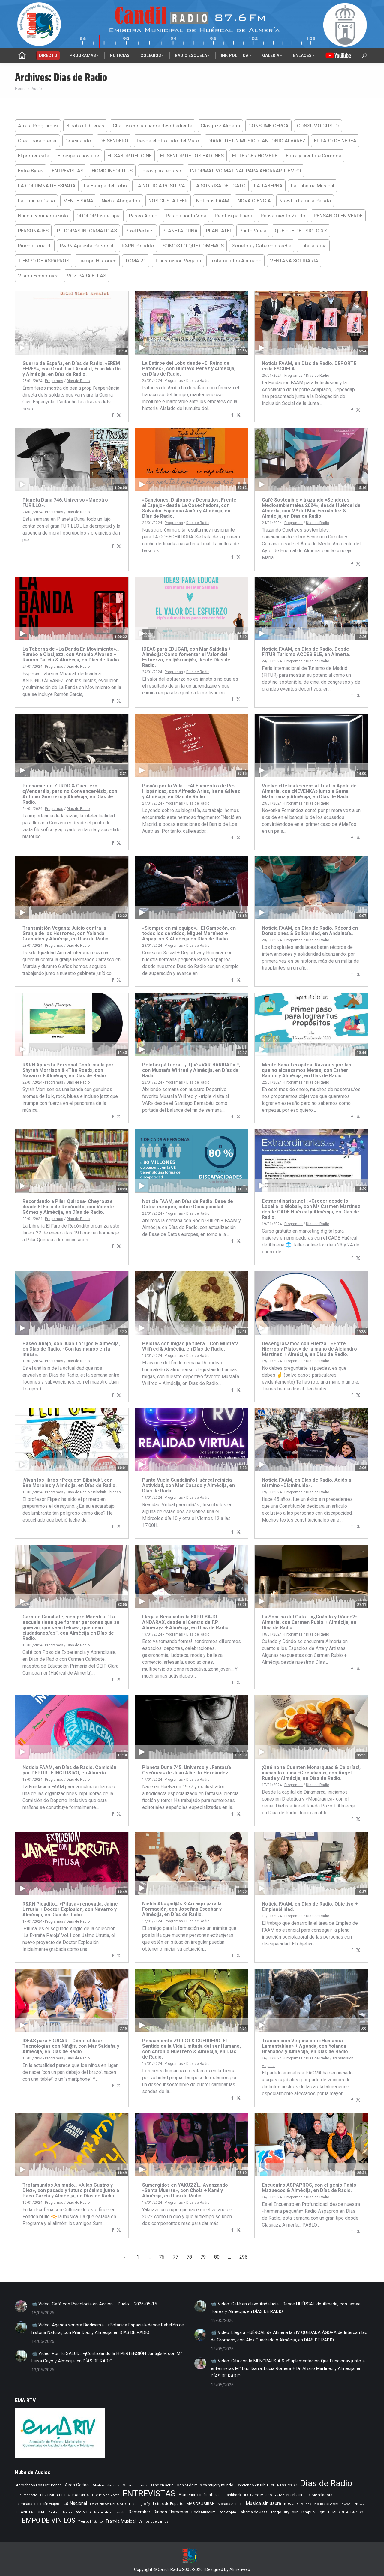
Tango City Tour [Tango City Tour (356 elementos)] (284, 2512)
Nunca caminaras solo (43, 216)
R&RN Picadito (138, 246)
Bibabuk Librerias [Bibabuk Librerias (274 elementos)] (106, 2485)
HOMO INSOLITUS (112, 171)
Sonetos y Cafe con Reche (261, 246)
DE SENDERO (114, 141)
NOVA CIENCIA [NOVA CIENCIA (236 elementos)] (352, 2504)
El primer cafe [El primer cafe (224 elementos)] (26, 2495)
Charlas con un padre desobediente (152, 126)
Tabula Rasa (313, 246)
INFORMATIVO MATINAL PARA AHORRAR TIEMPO (245, 171)
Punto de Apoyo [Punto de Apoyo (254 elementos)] (60, 2512)
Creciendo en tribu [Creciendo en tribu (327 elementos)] (252, 2485)
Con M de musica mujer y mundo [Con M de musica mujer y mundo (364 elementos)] (205, 2485)
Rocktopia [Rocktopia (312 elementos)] (227, 2512)
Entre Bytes (31, 171)
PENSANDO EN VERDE (338, 216)
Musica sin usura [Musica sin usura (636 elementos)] (263, 2503)
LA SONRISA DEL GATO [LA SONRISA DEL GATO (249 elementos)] (108, 2504)
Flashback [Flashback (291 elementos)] (232, 2495)
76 (161, 2257)
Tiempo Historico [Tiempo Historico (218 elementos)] (90, 2522)
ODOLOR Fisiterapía (98, 216)
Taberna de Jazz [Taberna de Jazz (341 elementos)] (253, 2512)
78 (189, 2257)
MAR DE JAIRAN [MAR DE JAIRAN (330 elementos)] (201, 2503)
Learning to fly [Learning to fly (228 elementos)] (139, 2504)
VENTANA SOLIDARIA (294, 261)
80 (217, 2257)
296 (243, 2257)
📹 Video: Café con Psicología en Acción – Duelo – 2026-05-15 (94, 2304)
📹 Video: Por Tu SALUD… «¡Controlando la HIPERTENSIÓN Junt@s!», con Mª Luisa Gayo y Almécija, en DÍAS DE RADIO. (107, 2357)
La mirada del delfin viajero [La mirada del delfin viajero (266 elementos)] (38, 2504)
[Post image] (21, 2306)
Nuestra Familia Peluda (305, 201)
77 (175, 2257)
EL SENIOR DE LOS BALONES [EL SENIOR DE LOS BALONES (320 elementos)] (64, 2495)
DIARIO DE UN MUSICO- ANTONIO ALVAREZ (257, 141)
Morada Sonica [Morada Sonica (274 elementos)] (230, 2504)
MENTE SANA (78, 201)
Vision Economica (38, 276)
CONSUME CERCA (268, 126)
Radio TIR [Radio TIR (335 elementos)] (83, 2512)
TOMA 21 (135, 261)
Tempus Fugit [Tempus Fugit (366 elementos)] (313, 2512)
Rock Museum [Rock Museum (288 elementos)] (203, 2512)
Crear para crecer (37, 141)
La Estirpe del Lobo (105, 186)
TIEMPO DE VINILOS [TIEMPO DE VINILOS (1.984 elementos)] (45, 2520)
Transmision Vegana (178, 261)
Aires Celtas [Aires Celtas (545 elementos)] (77, 2485)
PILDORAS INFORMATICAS (87, 231)
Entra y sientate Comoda (313, 156)
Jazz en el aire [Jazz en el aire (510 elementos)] (289, 2494)
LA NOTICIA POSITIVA (160, 186)
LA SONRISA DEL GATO (220, 186)
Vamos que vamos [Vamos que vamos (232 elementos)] (153, 2522)
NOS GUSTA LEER (168, 201)
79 (203, 2257)
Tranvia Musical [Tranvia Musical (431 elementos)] (121, 2521)
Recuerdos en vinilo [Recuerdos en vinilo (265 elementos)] (109, 2512)
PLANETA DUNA (180, 231)
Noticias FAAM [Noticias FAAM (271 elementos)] (326, 2504)
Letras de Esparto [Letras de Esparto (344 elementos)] (168, 2503)
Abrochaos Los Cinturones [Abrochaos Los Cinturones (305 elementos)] (39, 2485)
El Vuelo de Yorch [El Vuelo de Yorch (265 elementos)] (106, 2495)
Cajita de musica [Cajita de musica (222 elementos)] (135, 2485)
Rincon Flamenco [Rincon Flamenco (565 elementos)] (170, 2512)
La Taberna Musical (312, 186)
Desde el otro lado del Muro (168, 141)
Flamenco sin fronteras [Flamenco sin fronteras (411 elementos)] (200, 2494)
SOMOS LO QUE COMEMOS (193, 246)
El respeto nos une (78, 156)
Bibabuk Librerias (85, 126)
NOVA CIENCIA (254, 201)
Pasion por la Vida (186, 216)
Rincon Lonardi (35, 246)
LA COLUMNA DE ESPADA (47, 186)
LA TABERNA (268, 186)
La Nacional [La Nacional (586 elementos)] (75, 2503)
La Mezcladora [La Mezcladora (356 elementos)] (319, 2495)
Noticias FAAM (212, 201)
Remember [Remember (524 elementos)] (139, 2512)
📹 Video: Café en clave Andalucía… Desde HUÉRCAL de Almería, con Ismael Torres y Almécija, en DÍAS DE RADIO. (286, 2307)
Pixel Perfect (139, 231)
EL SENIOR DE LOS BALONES (192, 156)
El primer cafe (33, 156)
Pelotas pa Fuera (233, 216)
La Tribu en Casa (36, 201)
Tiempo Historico (97, 261)
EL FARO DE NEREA (335, 141)
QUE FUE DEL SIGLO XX (301, 231)
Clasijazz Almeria (220, 126)
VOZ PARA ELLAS (86, 276)
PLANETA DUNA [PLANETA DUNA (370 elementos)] (30, 2512)
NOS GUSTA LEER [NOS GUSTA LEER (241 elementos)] (297, 2504)
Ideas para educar (161, 171)
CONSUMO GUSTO (318, 126)
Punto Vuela (252, 231)
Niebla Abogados (121, 201)
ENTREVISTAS (67, 171)
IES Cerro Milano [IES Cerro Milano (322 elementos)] (258, 2495)
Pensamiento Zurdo (283, 216)
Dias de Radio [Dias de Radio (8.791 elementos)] (326, 2483)
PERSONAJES (33, 231)
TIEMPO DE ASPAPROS (43, 261)
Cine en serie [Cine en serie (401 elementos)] (162, 2484)
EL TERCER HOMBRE (255, 156)
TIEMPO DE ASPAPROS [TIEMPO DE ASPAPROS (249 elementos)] (345, 2512)
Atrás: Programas (38, 126)
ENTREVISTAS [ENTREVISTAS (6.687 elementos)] (149, 2493)
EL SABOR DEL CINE (129, 156)
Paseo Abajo (143, 216)
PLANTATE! (218, 231)
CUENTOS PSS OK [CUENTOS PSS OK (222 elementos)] (284, 2485)
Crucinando (78, 141)
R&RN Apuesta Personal (86, 246)
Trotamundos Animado (235, 261)
